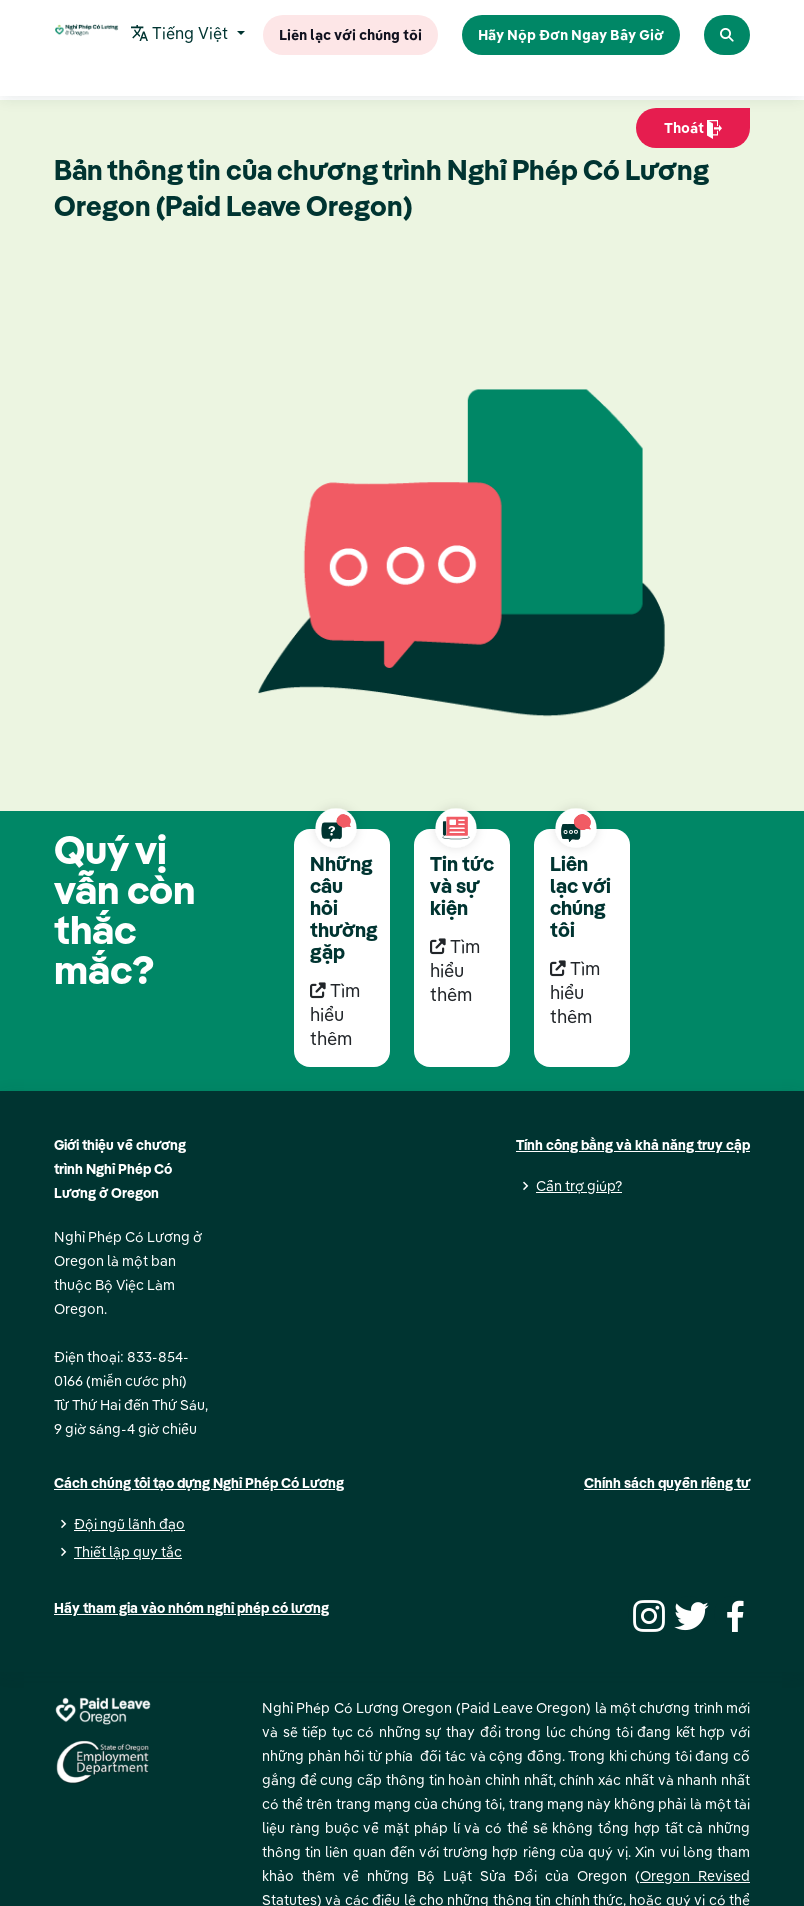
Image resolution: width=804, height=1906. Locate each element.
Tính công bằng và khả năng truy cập (633, 1145)
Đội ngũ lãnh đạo (129, 1524)
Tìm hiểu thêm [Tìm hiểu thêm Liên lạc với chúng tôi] (575, 992)
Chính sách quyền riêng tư (667, 1483)
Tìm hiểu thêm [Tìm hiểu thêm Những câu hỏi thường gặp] (335, 1014)
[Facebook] (732, 1614)
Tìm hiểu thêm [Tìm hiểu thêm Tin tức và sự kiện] (455, 970)
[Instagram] (646, 1614)
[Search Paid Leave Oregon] (727, 34)
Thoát (693, 132)
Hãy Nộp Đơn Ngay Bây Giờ (571, 34)
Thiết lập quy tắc (128, 1552)
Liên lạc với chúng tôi (350, 34)
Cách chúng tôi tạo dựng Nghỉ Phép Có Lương (199, 1483)
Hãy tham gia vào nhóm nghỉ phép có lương (191, 1608)
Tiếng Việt (181, 34)
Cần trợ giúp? (579, 1186)
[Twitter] (689, 1614)
